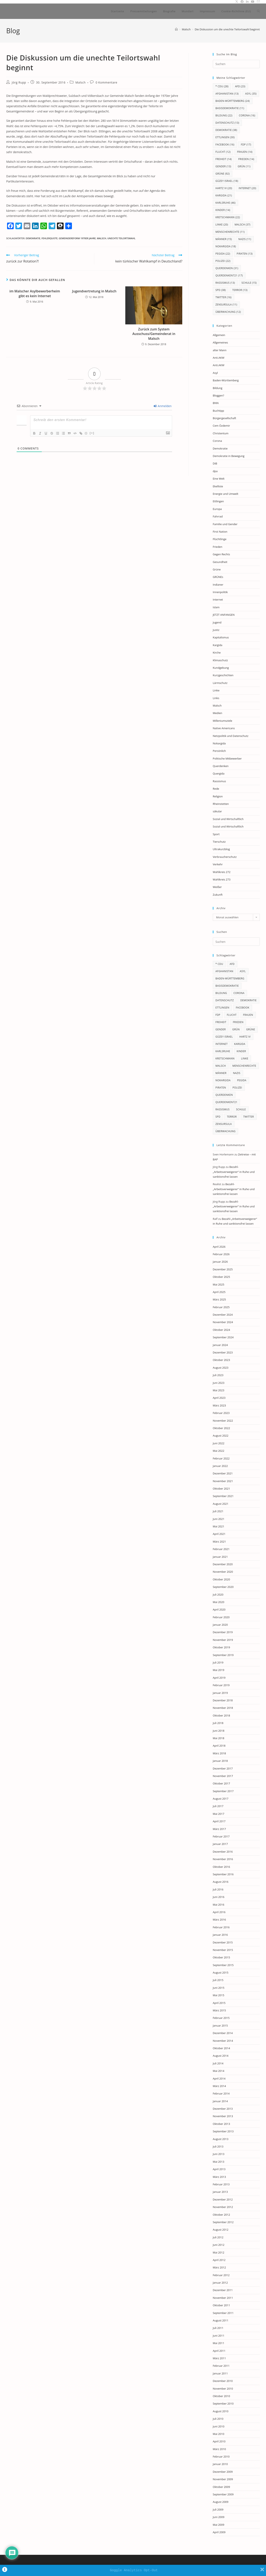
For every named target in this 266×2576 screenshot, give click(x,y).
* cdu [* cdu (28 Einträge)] (222, 86)
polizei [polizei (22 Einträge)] (223, 261)
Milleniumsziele (222, 721)
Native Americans (224, 728)
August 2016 (220, 1882)
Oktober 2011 (221, 2305)
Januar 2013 (220, 2192)
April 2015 (219, 2003)
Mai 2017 (218, 1814)
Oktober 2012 (221, 2214)
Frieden (217, 547)
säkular (217, 811)
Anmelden (162, 406)
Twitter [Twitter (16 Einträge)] (224, 297)
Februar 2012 (221, 2275)
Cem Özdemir (221, 425)
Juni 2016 (218, 1897)
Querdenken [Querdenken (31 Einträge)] (227, 268)
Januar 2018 (220, 1761)
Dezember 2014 (223, 2033)
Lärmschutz (220, 683)
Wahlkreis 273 (221, 879)
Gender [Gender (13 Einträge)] (223, 166)
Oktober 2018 (221, 1715)
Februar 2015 (221, 2018)
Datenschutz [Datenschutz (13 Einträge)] (227, 122)
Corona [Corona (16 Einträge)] (247, 115)
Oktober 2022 (221, 1428)
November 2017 (223, 1776)
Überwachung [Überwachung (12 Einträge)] (228, 312)
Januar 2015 (220, 2025)
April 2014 (219, 2078)
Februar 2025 (221, 1307)
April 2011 (219, 2351)
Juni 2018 (218, 1731)
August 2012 (220, 2229)
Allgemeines (220, 342)
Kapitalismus (221, 637)
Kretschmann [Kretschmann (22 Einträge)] (228, 217)
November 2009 (223, 2479)
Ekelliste (218, 486)
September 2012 (223, 2222)
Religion (218, 796)
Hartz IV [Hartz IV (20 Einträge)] (224, 188)
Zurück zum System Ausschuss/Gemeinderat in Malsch (153, 334)
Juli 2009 (218, 2509)
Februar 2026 (221, 1254)
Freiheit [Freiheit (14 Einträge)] (224, 159)
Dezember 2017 (223, 1768)
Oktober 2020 (221, 1579)
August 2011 (220, 2320)
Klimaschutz (220, 660)
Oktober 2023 (221, 1360)
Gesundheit (220, 562)
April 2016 (219, 1912)
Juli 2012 (218, 2237)
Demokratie (33, 238)
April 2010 (219, 2441)
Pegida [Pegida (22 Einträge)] (223, 253)
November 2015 (223, 1950)
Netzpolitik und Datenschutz (230, 736)
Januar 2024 (220, 1345)
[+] (92, 433)
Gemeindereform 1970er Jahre (77, 238)
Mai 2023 (218, 1390)
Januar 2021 (220, 1557)
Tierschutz (219, 841)
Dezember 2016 (223, 1851)
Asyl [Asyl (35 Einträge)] (251, 93)
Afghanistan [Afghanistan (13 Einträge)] (227, 93)
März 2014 (219, 2086)
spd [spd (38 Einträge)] (221, 290)
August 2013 (220, 2139)
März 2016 (219, 1919)
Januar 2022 (220, 1466)
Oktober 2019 (221, 1647)
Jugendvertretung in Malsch (94, 291)
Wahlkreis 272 (221, 872)
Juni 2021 (218, 1519)
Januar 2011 (220, 2373)
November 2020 (223, 1572)
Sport (216, 834)
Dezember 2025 (223, 1269)
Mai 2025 (218, 1284)
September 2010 (223, 2403)
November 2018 (223, 1708)
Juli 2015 (218, 1980)
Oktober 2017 (221, 1783)
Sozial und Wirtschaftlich (228, 819)
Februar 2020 (221, 1617)
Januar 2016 (220, 1935)
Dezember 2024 (223, 1314)
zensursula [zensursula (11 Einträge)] (226, 304)
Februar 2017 (221, 1836)
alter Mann (220, 350)
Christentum (221, 433)
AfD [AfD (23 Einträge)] (240, 86)
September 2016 (223, 1874)
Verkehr (218, 864)
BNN (216, 403)
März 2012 (219, 2267)
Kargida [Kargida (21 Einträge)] (224, 195)
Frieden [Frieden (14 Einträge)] (246, 159)
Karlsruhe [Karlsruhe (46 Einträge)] (225, 202)
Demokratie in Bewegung (228, 456)
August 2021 (220, 1504)
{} (86, 433)
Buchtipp (218, 411)
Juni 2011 (218, 2335)
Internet (218, 599)
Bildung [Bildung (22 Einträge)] (224, 115)
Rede (216, 789)
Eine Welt (218, 478)
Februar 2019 (221, 1685)
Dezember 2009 (223, 2472)
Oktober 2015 (221, 1957)
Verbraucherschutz (225, 857)
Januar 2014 (220, 2101)
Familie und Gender (225, 524)
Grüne (217, 569)
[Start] (176, 29)
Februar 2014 (221, 2093)
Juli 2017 (218, 1806)
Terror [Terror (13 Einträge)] (240, 290)
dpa (215, 471)
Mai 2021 (218, 1526)
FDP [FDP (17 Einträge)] (246, 144)
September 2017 (223, 1791)
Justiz (216, 630)
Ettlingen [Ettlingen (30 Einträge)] (225, 137)
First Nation (220, 531)
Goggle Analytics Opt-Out (134, 2570)
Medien (217, 713)
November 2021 (223, 1481)
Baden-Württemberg (226, 380)
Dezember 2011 (223, 2290)
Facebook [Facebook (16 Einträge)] (225, 144)
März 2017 (219, 1829)
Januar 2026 (220, 1261)
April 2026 (219, 1247)
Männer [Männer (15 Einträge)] (224, 239)
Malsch (80, 82)
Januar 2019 (220, 1693)
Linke (216, 690)
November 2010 (223, 2388)
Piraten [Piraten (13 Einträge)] (245, 253)
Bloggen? (218, 395)
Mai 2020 (218, 1602)
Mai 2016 (218, 1904)
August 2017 (220, 1798)
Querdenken (221, 766)
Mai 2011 (218, 2343)
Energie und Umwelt (225, 494)
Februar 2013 (221, 2184)
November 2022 (223, 1420)
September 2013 (223, 2131)
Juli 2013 (218, 2146)
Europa (217, 509)
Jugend (217, 622)
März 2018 (219, 1753)
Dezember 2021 (223, 1473)
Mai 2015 (218, 1995)
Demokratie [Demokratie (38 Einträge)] (226, 130)
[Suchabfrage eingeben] (236, 64)
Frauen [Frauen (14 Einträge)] (244, 152)
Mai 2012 (218, 2252)
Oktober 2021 (221, 1488)
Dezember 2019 (223, 1632)
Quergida (218, 773)
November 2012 (223, 2207)
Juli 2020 (218, 1594)
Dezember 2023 (223, 1352)
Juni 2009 (218, 2517)
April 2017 (219, 1821)
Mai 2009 (218, 2525)
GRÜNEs (218, 577)
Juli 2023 (218, 1375)
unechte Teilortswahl (121, 238)
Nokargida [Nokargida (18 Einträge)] (226, 246)
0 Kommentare (106, 82)
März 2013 (219, 2177)
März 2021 (219, 1541)
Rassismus (219, 781)
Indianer (218, 584)
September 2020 (223, 1587)
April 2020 (219, 1609)
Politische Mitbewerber (227, 758)
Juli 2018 (218, 1723)
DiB (215, 463)
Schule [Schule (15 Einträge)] (249, 282)
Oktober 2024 (221, 1330)
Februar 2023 (221, 1413)
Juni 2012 (218, 2245)
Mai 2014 (218, 2071)
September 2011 (223, 2313)
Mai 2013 (218, 2161)
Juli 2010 (218, 2419)
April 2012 (219, 2260)
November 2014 (223, 2041)
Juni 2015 (218, 1988)
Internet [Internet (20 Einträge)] (247, 188)
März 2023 (219, 1405)
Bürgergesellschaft (224, 418)
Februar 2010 (221, 2456)
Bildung (217, 388)
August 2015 (220, 1972)
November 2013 (223, 2116)
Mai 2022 (218, 1451)
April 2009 (219, 2532)
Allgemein (219, 335)
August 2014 (220, 2056)
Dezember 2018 (223, 1700)
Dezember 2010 (223, 2381)
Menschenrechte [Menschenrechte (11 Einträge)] (230, 232)
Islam (216, 607)
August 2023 (220, 1367)
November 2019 (223, 1640)
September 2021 (223, 1496)
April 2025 (219, 1292)
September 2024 (223, 1337)
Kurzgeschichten (223, 675)
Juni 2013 (218, 2154)
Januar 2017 (220, 1844)
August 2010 (220, 2411)
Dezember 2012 (223, 2199)
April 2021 (219, 1534)
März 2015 (219, 2010)
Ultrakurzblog (221, 849)
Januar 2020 (220, 1625)
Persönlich (219, 751)
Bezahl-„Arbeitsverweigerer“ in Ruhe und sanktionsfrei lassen (234, 1171)
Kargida (217, 645)
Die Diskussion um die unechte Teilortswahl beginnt (227, 29)
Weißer (217, 887)
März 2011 (219, 2358)
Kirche (217, 652)
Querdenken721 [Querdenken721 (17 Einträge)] (229, 275)
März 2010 (219, 2449)
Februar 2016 (221, 1927)
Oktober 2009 (221, 2487)
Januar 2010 (220, 2464)
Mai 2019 (218, 1670)
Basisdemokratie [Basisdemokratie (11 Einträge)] (230, 108)
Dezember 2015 (223, 1942)
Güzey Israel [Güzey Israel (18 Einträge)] (227, 181)
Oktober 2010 (221, 2396)
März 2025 (219, 1299)
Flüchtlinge (220, 539)
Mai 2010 (218, 2434)
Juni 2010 (218, 2426)
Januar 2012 (220, 2282)
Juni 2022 (218, 1443)
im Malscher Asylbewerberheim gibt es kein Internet (34, 293)
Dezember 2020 (223, 1564)
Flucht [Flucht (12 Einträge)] (223, 152)
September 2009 (223, 2494)
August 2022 (220, 1435)
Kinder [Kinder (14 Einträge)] (223, 210)
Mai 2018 (218, 1738)
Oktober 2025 (221, 1277)
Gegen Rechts (221, 554)
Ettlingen (218, 501)
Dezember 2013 (223, 2109)
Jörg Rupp (19, 82)
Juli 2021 (218, 1511)
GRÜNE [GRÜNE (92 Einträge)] (223, 173)
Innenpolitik (220, 592)
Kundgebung (221, 668)
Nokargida (219, 743)
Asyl (215, 373)
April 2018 (219, 1745)
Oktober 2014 (221, 2048)
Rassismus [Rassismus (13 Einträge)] (225, 282)
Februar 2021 (221, 1549)
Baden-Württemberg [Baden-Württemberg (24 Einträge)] (233, 101)
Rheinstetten (221, 804)
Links (216, 698)
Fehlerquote (50, 238)
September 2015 (223, 1965)
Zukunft (218, 894)
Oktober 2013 (221, 2124)
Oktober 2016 (221, 1867)
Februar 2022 (221, 1458)
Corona (217, 441)
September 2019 (223, 1655)
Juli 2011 (218, 2328)
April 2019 (219, 1678)
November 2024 (223, 1322)
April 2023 (219, 1398)
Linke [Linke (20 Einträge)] (222, 224)
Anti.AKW (218, 358)
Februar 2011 (221, 2366)
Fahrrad (218, 516)
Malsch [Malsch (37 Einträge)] (242, 224)
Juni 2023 (218, 1383)
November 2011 (223, 2298)
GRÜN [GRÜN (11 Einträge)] (244, 166)
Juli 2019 (218, 1662)
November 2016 (223, 1859)
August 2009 (220, 2502)
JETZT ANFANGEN (224, 615)
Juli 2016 (218, 1889)
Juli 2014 (218, 2063)
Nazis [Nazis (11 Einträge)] (244, 239)
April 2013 (219, 2169)
